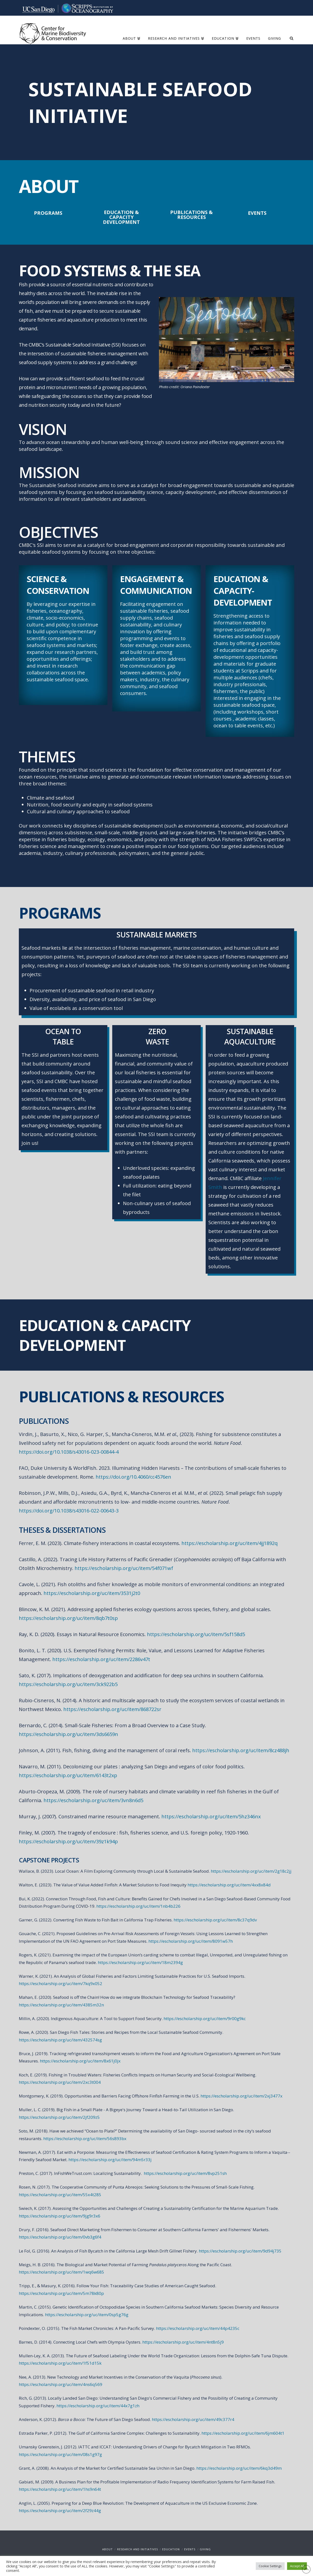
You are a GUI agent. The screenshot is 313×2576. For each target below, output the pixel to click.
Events (189, 2549)
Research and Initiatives (137, 2549)
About (107, 2549)
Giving (205, 2549)
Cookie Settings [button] (270, 2566)
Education (171, 2549)
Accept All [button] (297, 2566)
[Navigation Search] (289, 33)
